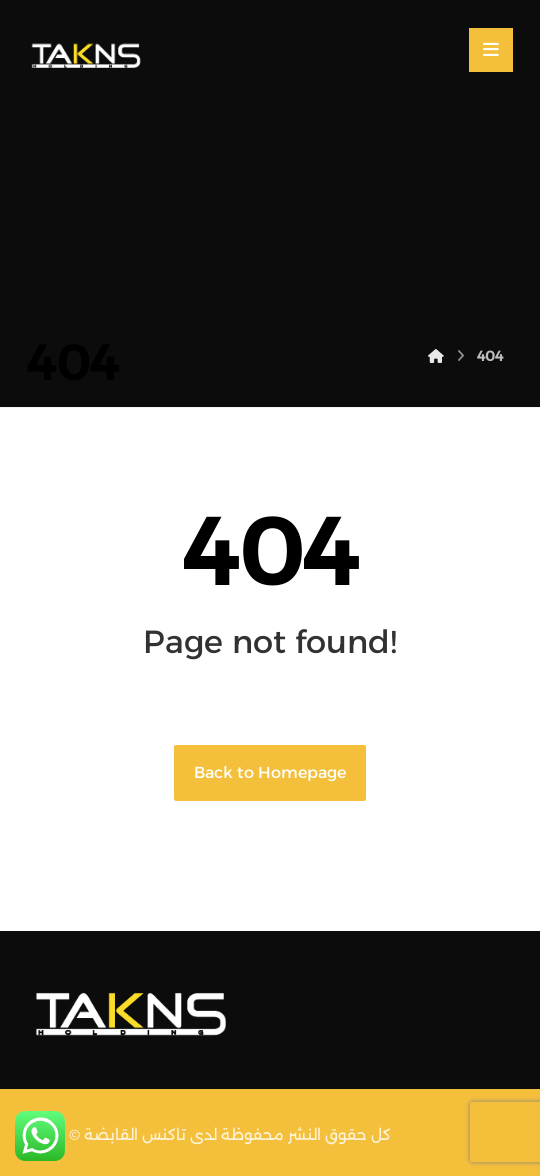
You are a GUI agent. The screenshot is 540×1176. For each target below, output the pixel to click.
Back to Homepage (270, 772)
